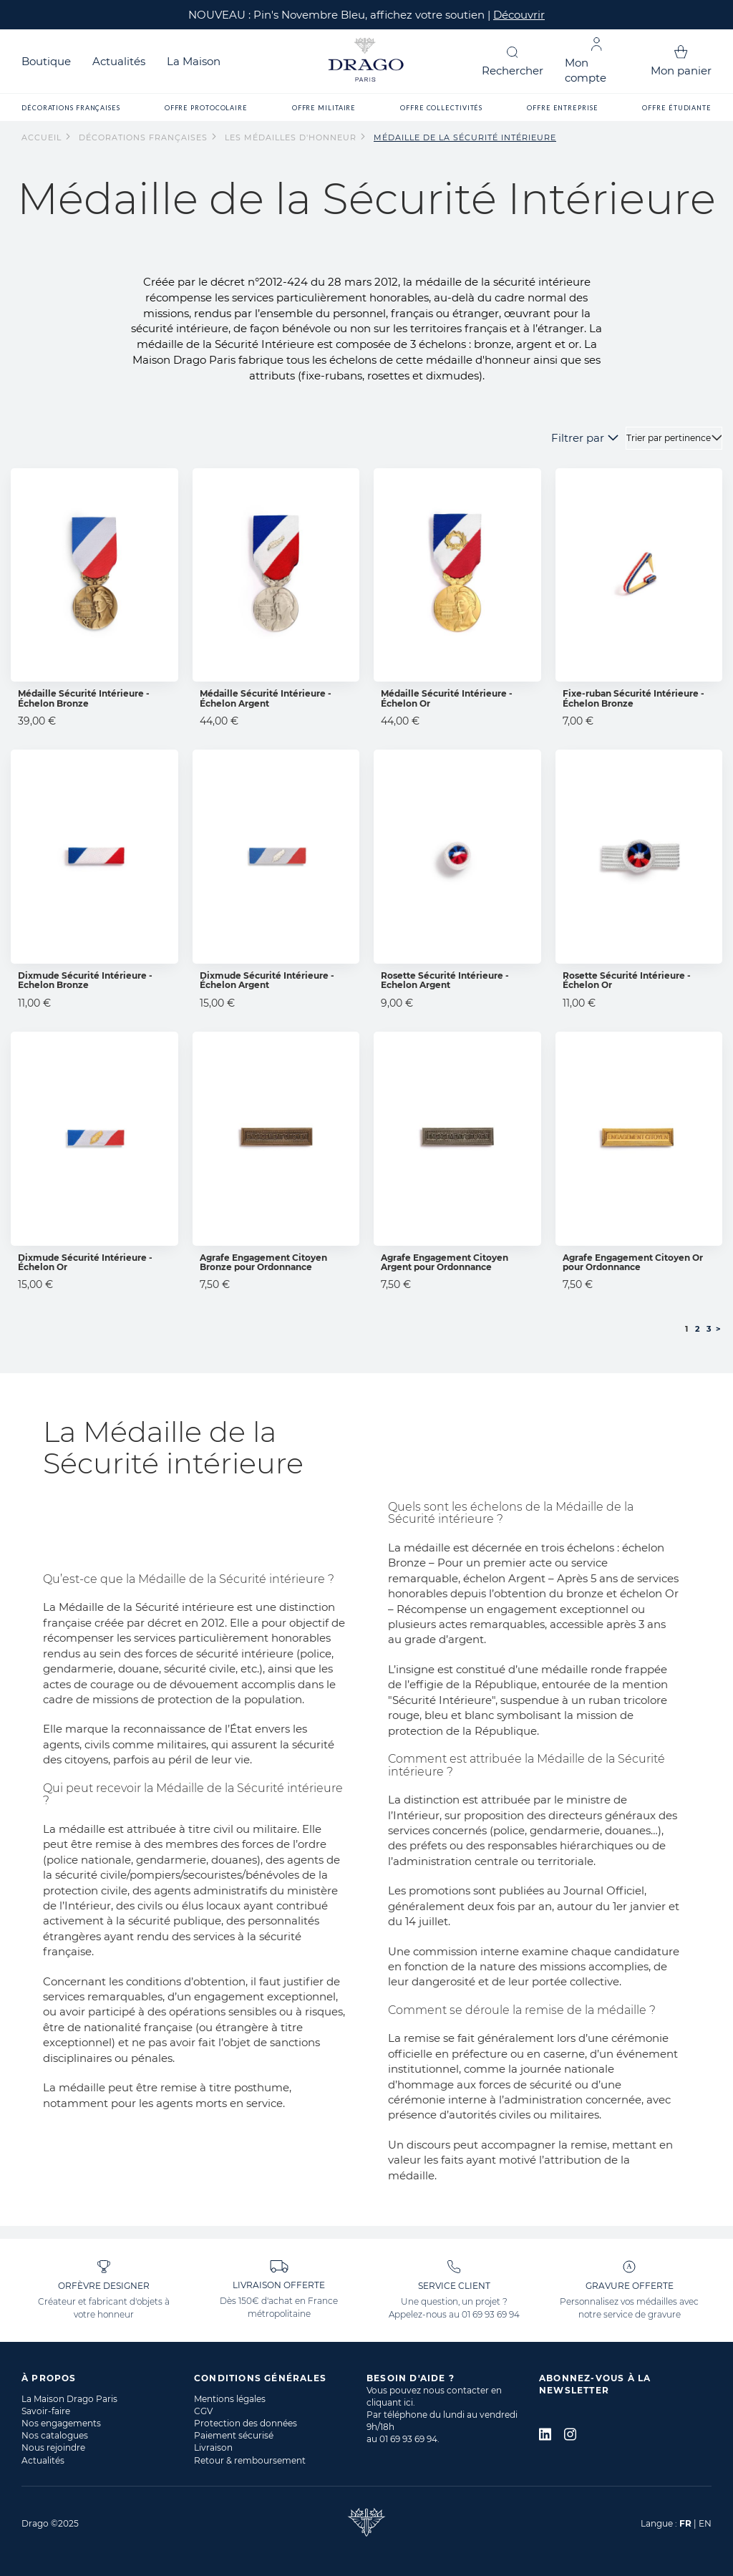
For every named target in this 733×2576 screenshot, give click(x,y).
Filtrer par (577, 438)
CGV (203, 2411)
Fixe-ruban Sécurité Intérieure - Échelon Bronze (633, 698)
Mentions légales (230, 2398)
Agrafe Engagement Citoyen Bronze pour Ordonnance (263, 1262)
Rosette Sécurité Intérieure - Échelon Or (627, 980)
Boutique (46, 61)
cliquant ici (389, 2402)
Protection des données (245, 2423)
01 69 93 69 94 (491, 2314)
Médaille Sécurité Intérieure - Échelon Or (447, 698)
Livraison (213, 2447)
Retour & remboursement (250, 2460)
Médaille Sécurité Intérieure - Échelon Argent (265, 698)
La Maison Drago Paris (69, 2398)
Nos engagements (61, 2423)
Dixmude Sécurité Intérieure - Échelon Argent (267, 980)
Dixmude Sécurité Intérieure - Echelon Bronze (85, 980)
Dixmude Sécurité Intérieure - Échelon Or (85, 1262)
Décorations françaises (144, 137)
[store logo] (366, 61)
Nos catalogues (54, 2435)
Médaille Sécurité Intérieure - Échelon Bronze (84, 698)
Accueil (42, 137)
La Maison (193, 61)
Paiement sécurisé (233, 2435)
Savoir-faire (45, 2411)
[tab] (107, 2378)
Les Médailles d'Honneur (292, 137)
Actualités (118, 61)
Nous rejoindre (53, 2447)
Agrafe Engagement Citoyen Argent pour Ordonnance (444, 1262)
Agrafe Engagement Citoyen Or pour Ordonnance (633, 1262)
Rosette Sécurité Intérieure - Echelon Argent (445, 980)
